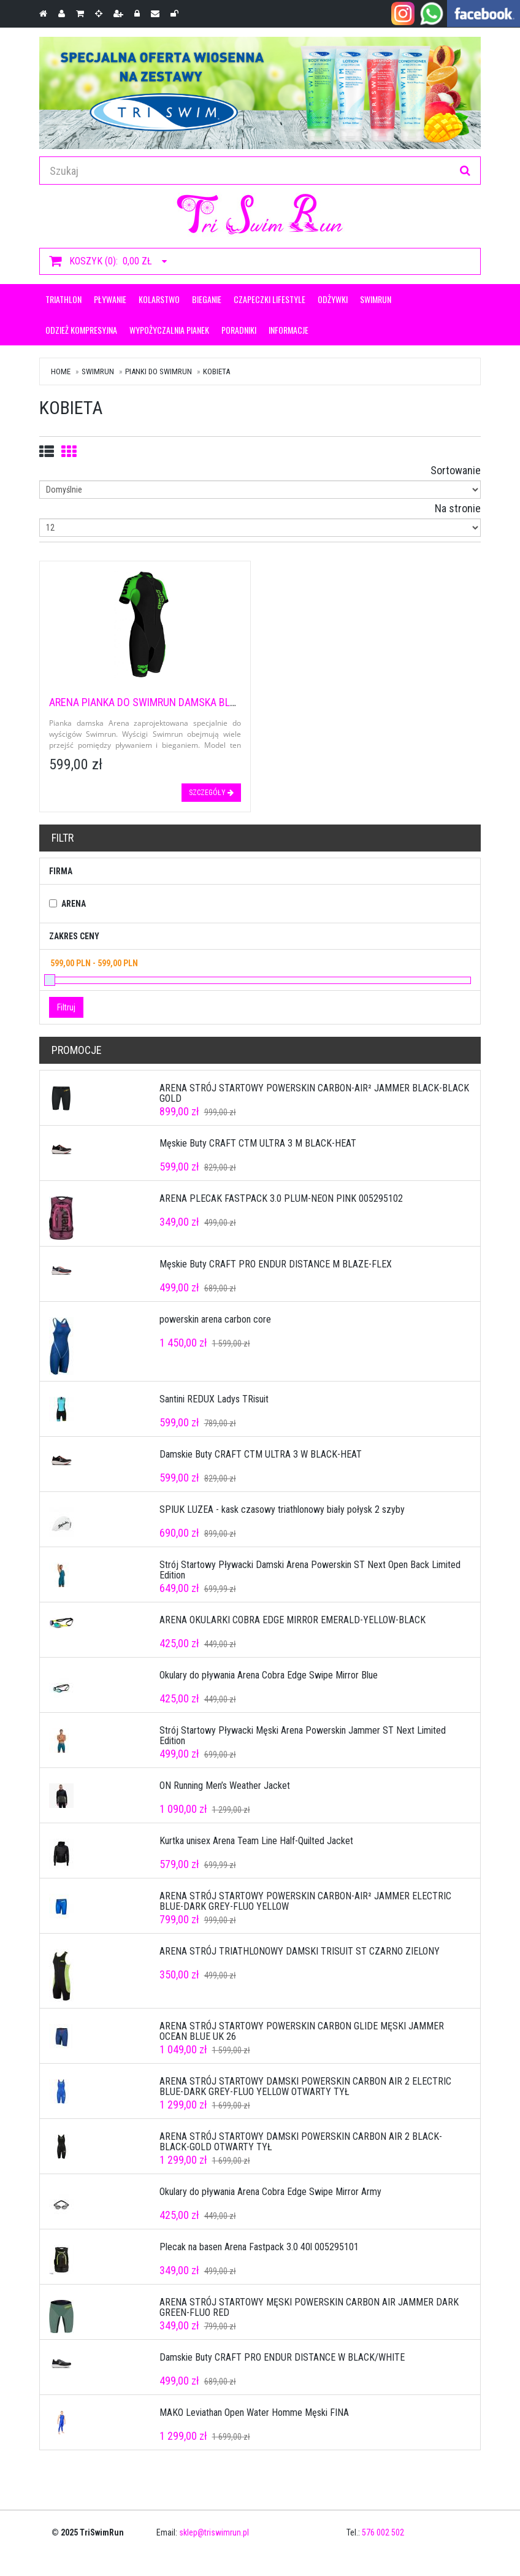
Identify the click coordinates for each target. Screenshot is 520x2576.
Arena (73, 904)
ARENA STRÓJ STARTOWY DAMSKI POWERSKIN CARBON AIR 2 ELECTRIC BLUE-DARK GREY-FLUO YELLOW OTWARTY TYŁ (305, 2086)
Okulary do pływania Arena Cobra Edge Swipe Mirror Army (270, 2191)
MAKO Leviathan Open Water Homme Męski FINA (254, 2412)
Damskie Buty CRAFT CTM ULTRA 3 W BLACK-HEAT (260, 1454)
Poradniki (238, 329)
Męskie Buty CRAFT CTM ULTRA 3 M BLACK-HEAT (257, 1143)
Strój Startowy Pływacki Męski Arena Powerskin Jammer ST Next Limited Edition (302, 1735)
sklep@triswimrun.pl (214, 2532)
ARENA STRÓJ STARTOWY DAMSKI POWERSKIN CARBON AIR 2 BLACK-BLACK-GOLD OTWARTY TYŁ (300, 2142)
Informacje (288, 329)
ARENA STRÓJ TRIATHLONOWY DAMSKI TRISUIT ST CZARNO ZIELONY (299, 1951)
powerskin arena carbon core (215, 1319)
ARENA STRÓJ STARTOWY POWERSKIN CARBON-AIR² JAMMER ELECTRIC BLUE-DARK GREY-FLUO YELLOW (305, 1901)
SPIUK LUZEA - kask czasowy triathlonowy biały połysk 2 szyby (282, 1509)
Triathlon (63, 299)
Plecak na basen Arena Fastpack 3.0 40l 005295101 (259, 2247)
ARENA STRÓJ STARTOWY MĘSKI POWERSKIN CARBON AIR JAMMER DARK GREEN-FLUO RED (309, 2307)
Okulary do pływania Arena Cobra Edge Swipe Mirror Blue (268, 1675)
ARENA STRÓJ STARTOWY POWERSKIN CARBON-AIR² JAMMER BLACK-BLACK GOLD (314, 1093)
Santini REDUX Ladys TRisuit (214, 1399)
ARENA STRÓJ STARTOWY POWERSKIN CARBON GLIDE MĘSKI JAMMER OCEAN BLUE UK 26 (301, 2031)
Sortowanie (455, 470)
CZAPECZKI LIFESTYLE (269, 299)
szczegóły (211, 792)
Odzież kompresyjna (81, 329)
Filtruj (66, 1007)
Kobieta (216, 371)
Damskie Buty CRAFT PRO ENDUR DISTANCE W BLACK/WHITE (282, 2357)
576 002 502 (383, 2532)
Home (61, 371)
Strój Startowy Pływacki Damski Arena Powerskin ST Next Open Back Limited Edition (310, 1570)
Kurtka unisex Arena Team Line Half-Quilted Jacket (256, 1841)
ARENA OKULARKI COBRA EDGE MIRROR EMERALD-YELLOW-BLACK (292, 1620)
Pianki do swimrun (158, 371)
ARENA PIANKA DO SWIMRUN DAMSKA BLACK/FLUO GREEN (178, 702)
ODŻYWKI (333, 299)
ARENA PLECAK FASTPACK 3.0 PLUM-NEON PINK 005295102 (281, 1198)
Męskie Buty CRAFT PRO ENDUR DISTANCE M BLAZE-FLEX (275, 1264)
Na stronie (458, 508)
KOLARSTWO (159, 299)
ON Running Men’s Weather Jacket (224, 1785)
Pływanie (110, 299)
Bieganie (206, 299)
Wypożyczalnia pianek (169, 329)
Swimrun (375, 299)
